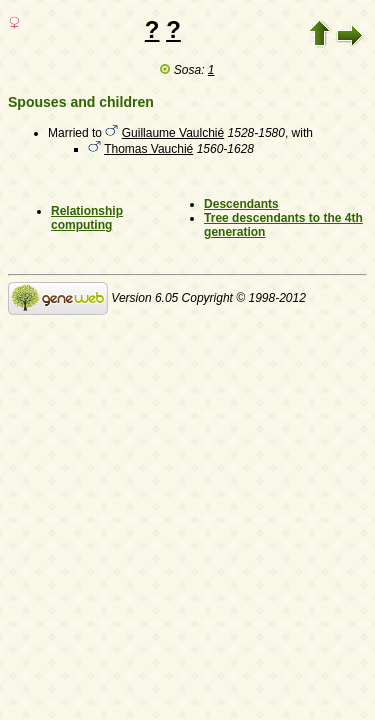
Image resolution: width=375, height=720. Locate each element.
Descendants (241, 204)
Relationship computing (87, 218)
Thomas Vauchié (148, 149)
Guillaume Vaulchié (173, 133)
